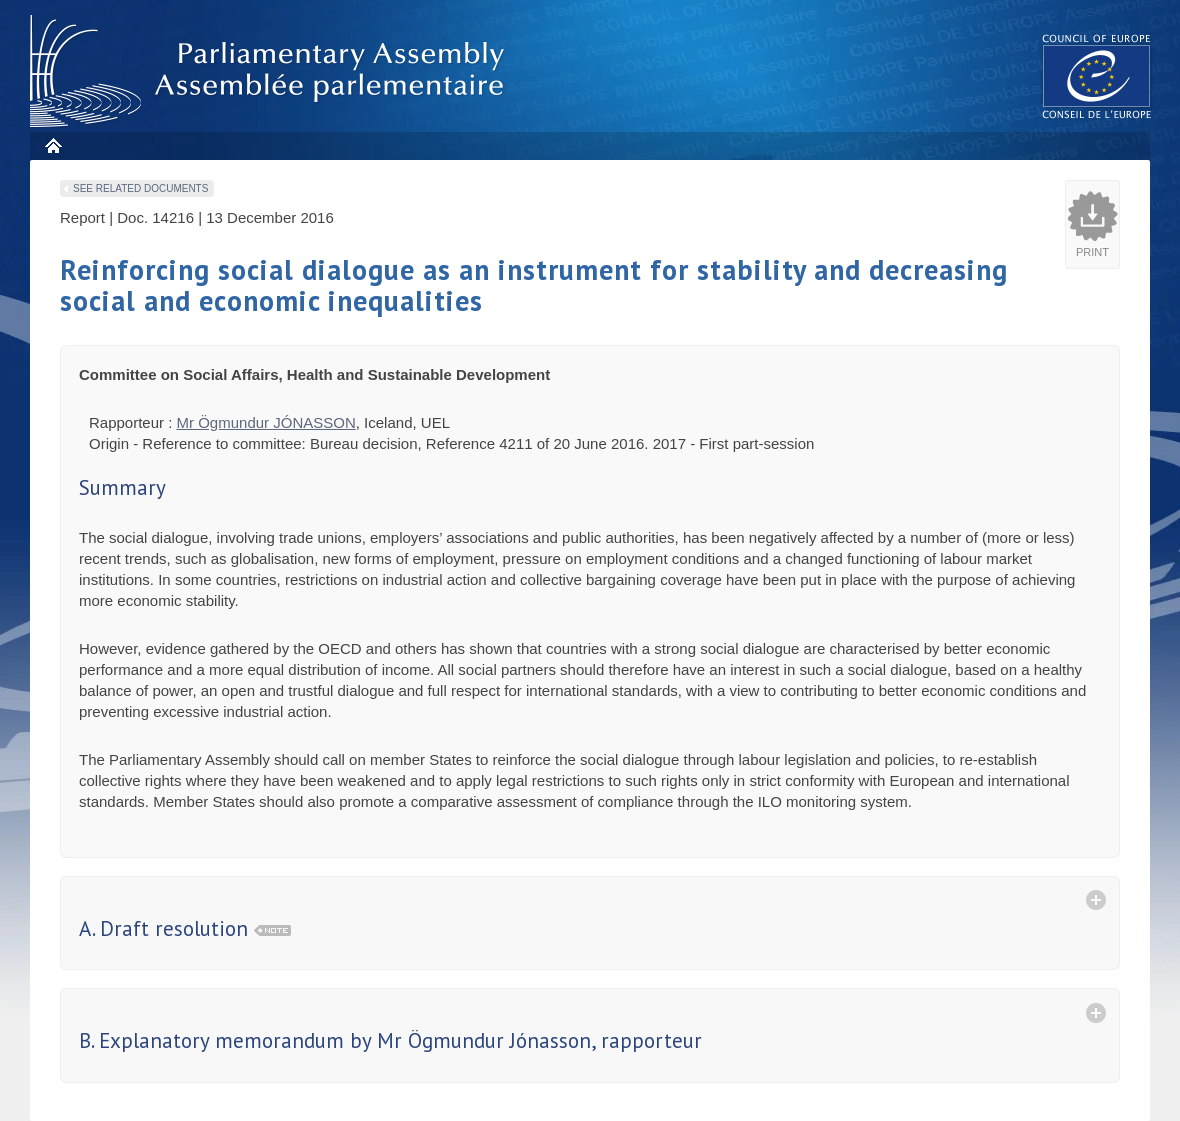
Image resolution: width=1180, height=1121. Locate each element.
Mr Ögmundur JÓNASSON (266, 422)
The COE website (1097, 75)
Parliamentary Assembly (271, 71)
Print (1092, 252)
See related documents (140, 188)
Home (52, 145)
